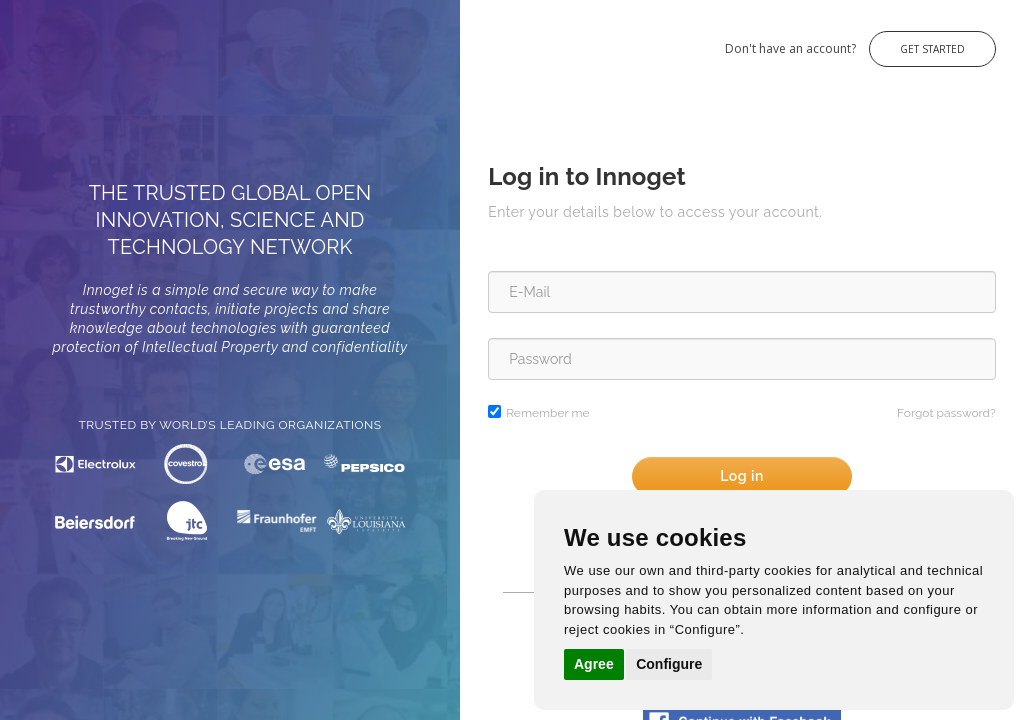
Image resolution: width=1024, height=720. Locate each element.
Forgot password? (946, 413)
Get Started (932, 49)
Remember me (547, 413)
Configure (669, 664)
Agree (594, 664)
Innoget (40, 38)
